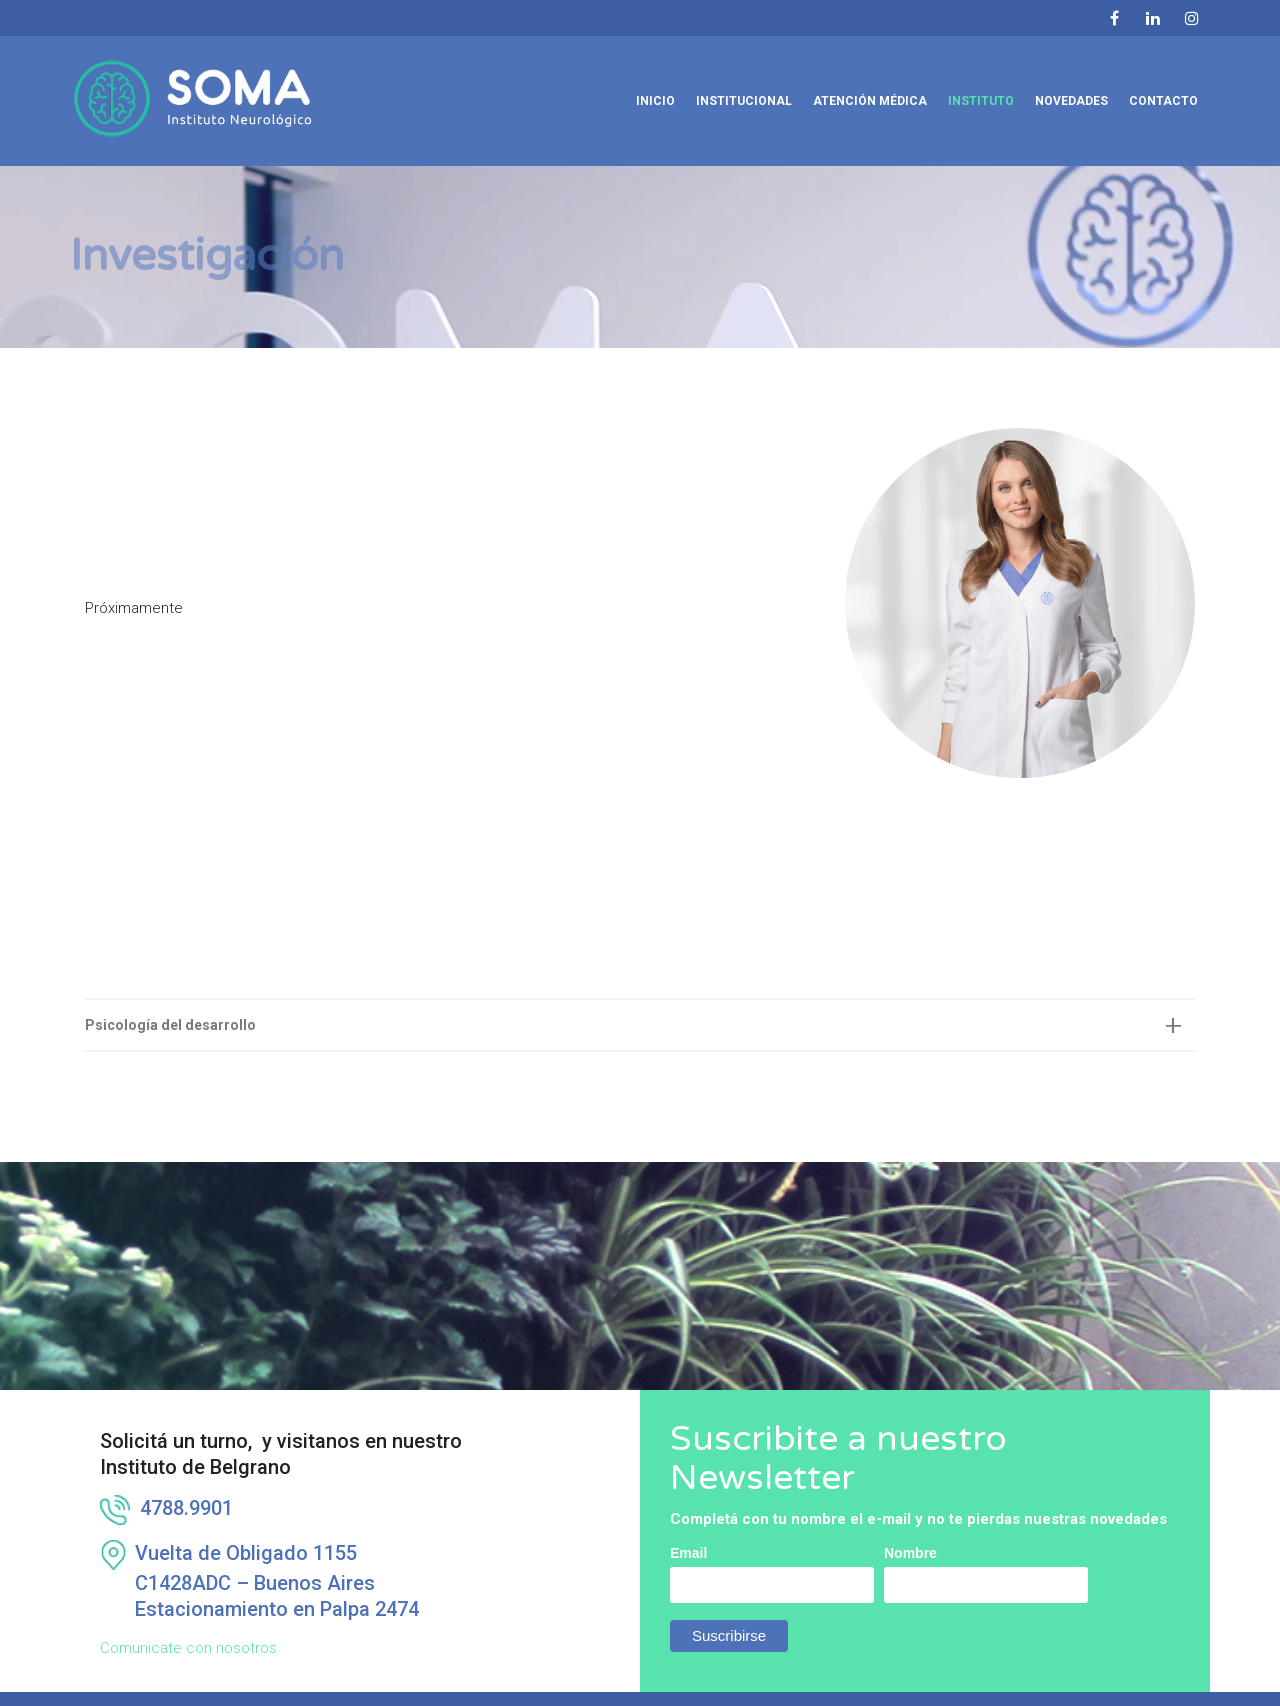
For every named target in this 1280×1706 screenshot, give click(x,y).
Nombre (910, 1518)
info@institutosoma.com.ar (570, 1691)
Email (688, 1518)
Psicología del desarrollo (170, 990)
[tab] (640, 990)
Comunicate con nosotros (188, 1613)
